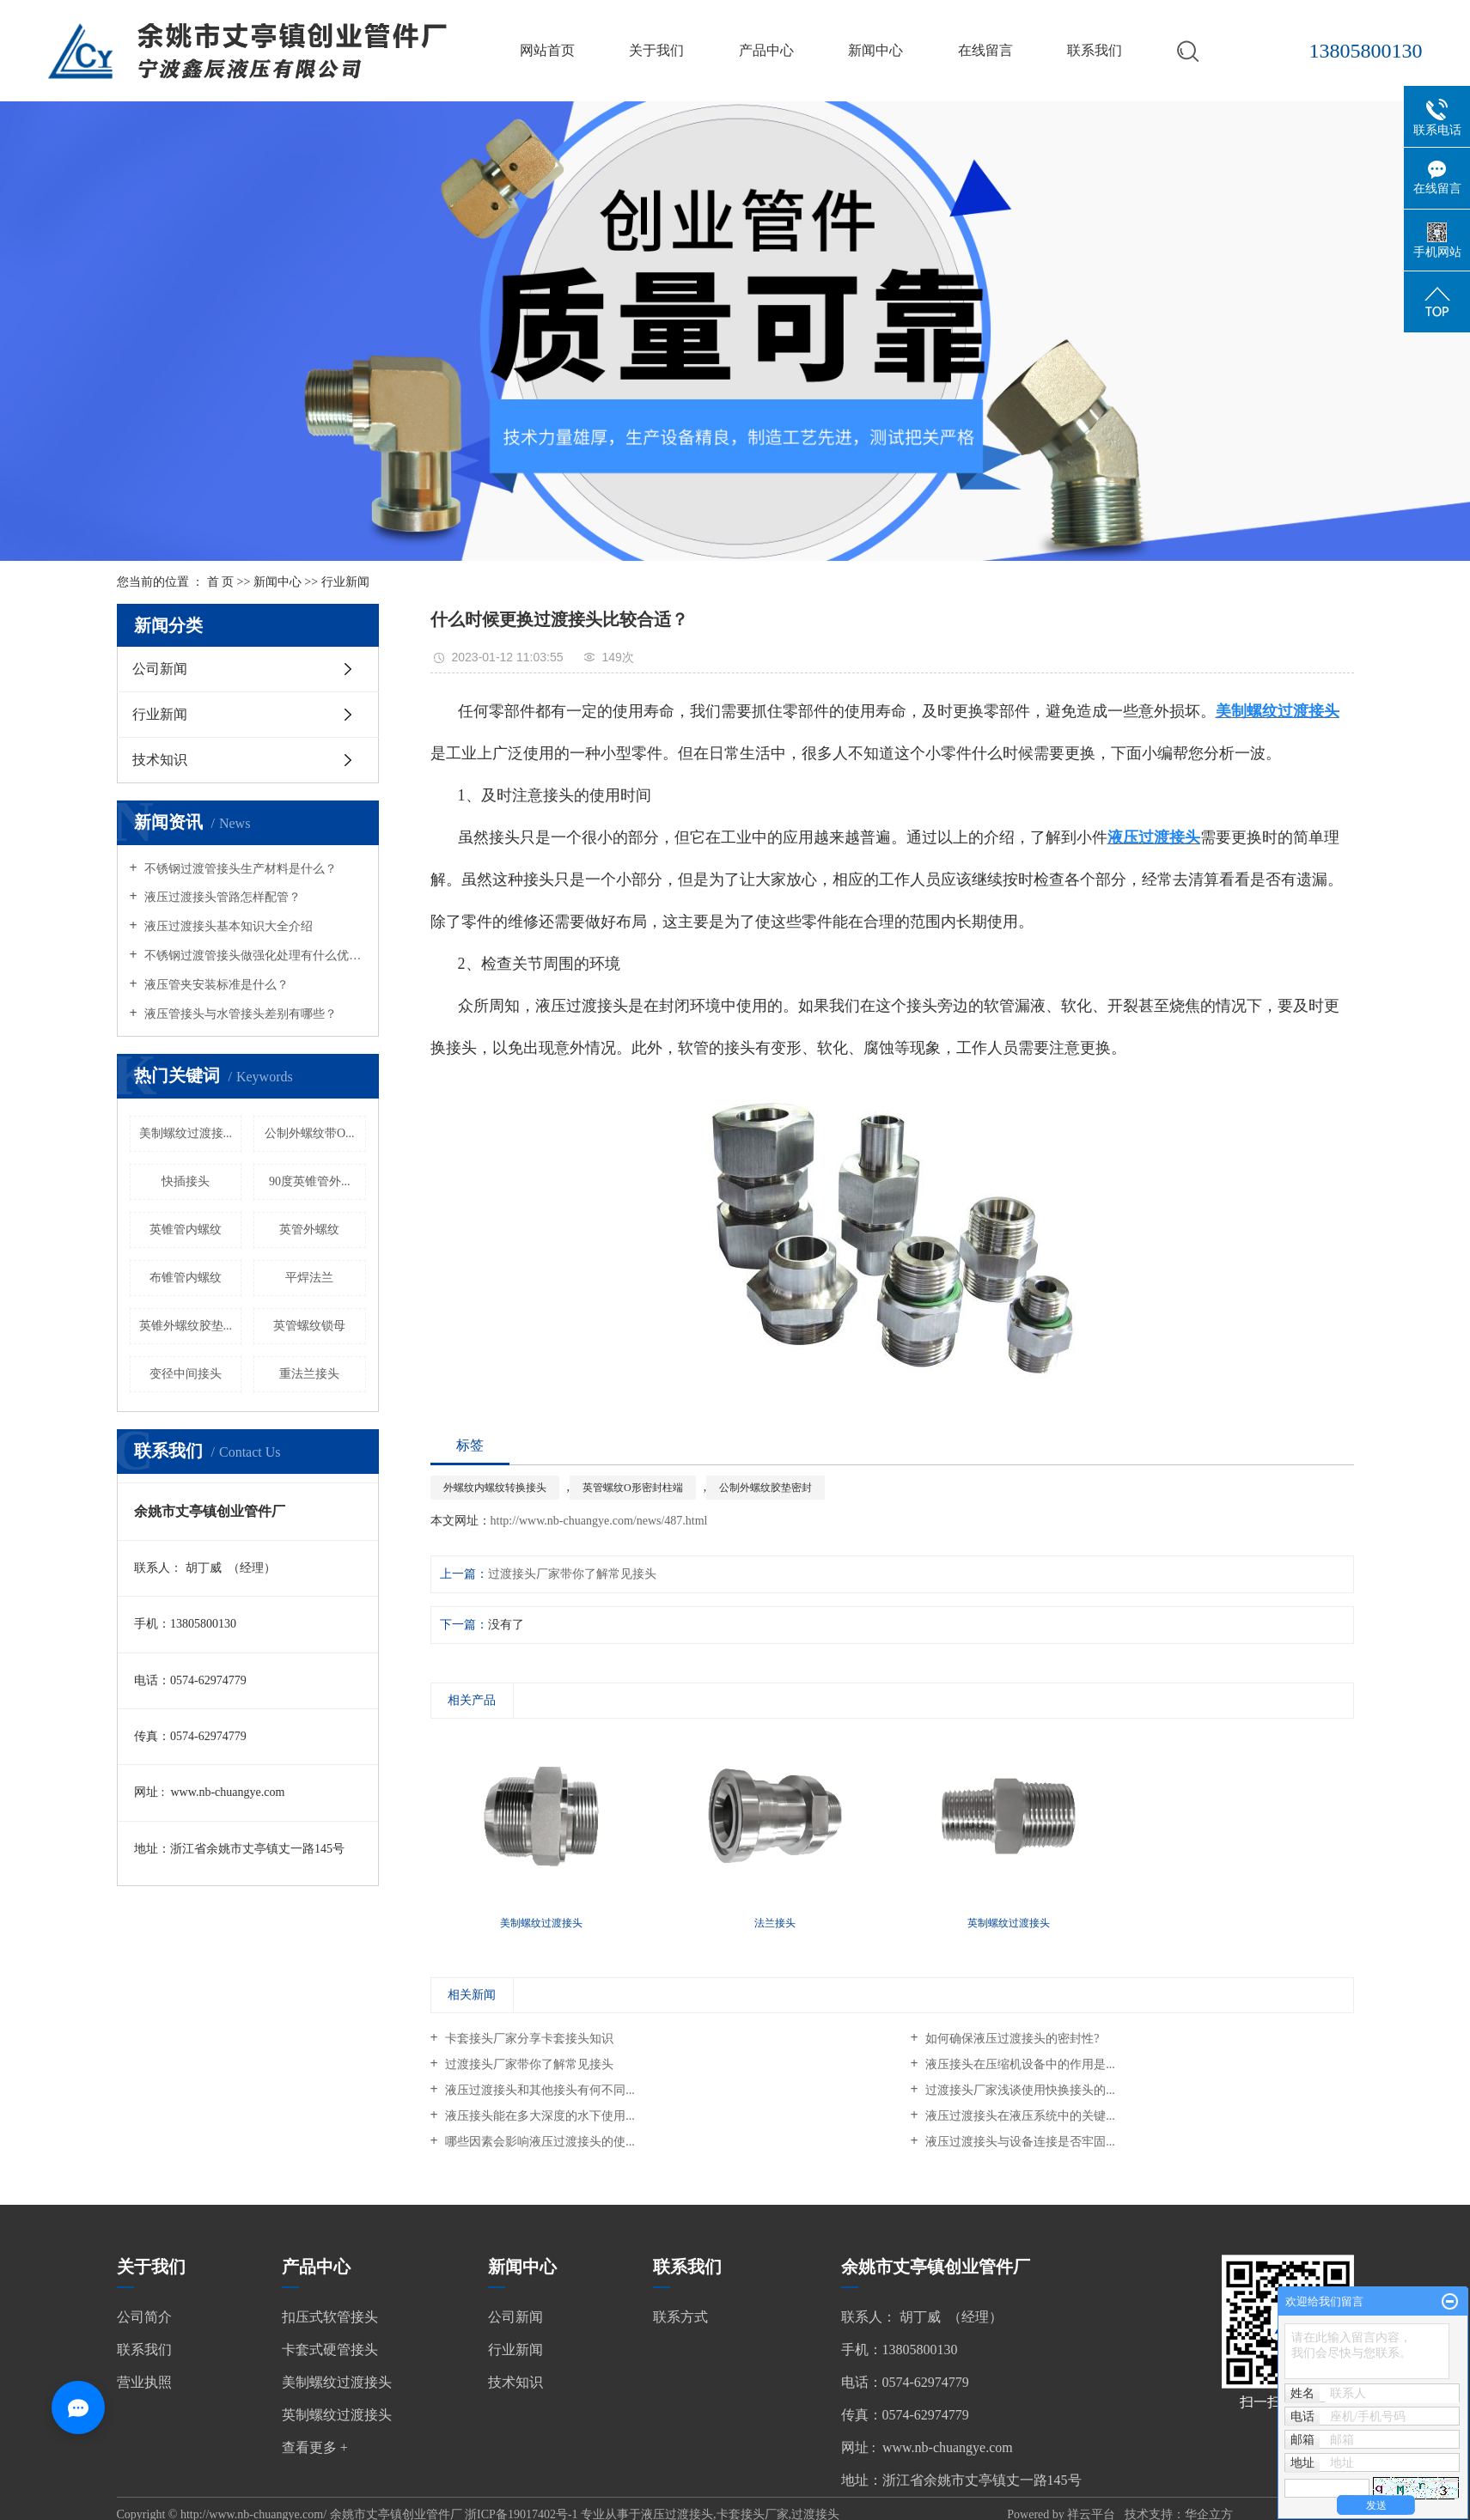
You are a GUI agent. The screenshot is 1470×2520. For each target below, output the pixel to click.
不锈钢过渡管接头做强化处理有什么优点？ (254, 955)
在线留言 (985, 50)
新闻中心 (875, 50)
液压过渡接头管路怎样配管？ (222, 897)
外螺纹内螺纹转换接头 (494, 1488)
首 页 (221, 581)
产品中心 (766, 50)
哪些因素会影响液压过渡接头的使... (538, 2141)
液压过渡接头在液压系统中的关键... (1019, 2115)
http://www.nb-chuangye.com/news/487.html (599, 1520)
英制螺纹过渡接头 (337, 2414)
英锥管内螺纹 (185, 1229)
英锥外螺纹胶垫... (186, 1325)
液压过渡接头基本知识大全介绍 (228, 926)
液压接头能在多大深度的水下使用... (538, 2115)
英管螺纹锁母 (309, 1325)
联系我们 (1094, 50)
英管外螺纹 (309, 1229)
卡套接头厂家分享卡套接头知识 (528, 2038)
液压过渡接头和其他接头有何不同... (538, 2090)
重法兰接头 (309, 1373)
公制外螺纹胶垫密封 (765, 1488)
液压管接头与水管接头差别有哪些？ (240, 1013)
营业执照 (144, 2382)
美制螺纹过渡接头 (337, 2382)
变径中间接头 (185, 1373)
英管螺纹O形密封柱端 (633, 1488)
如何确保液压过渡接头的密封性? (1011, 2038)
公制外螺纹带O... (310, 1133)
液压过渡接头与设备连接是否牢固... (1019, 2141)
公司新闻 (159, 668)
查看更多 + (315, 2447)
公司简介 (144, 2317)
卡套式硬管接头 (330, 2349)
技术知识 (159, 759)
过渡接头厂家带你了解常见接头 (572, 1573)
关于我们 (656, 50)
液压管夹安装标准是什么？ (216, 984)
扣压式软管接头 (330, 2317)
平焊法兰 (309, 1277)
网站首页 (547, 50)
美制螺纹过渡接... (186, 1133)
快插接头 (186, 1181)
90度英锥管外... (310, 1181)
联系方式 (680, 2317)
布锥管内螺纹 (185, 1277)
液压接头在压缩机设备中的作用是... (1019, 2064)
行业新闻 (345, 581)
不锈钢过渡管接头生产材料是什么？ (240, 868)
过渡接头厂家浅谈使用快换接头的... (1019, 2090)
